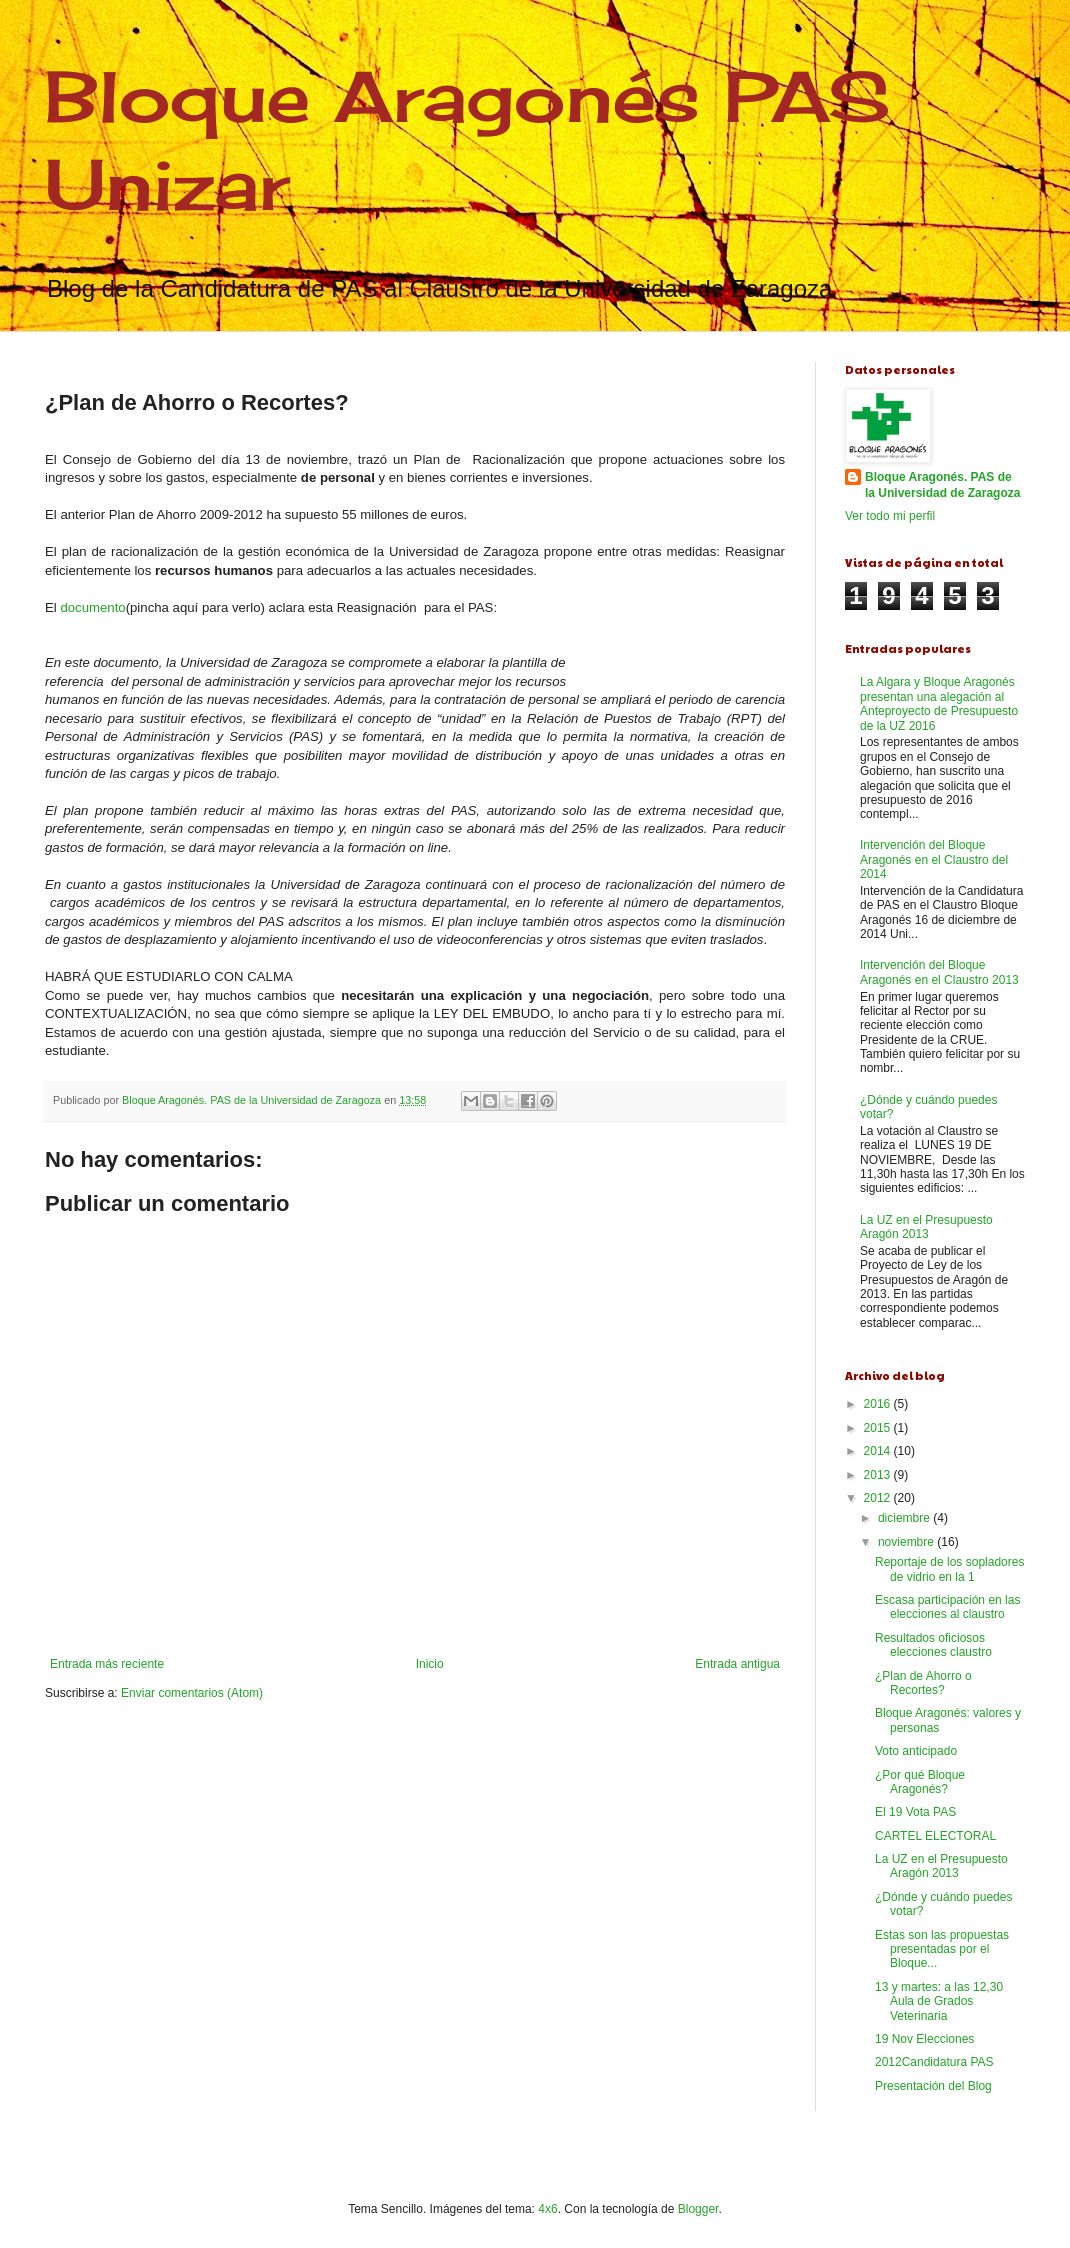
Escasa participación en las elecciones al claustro (947, 1607)
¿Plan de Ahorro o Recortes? (923, 1683)
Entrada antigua (737, 1664)
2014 (879, 1451)
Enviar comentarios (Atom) (192, 1693)
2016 (879, 1404)
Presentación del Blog (933, 2086)
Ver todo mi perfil (890, 516)
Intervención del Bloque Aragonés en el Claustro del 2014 (934, 859)
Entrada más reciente (107, 1664)
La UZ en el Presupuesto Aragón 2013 (926, 1227)
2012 (879, 1498)
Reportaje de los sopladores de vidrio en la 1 (949, 1569)
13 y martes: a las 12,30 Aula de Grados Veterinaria (939, 2001)
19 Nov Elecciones (924, 2039)
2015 (879, 1428)
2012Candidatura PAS (934, 2062)
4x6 (547, 2209)
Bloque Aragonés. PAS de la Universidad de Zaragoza (942, 485)
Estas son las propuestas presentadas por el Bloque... (942, 1949)
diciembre (905, 1518)
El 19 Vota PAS (915, 1812)
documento (92, 607)
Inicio (430, 1664)
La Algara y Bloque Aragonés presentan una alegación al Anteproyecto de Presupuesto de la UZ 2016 (939, 703)
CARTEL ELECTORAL (935, 1836)
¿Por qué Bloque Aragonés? (920, 1782)
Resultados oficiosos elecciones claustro (933, 1645)
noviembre (907, 1542)
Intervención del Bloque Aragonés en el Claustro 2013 (939, 972)
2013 (879, 1475)
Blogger (698, 2209)
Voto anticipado (916, 1751)
